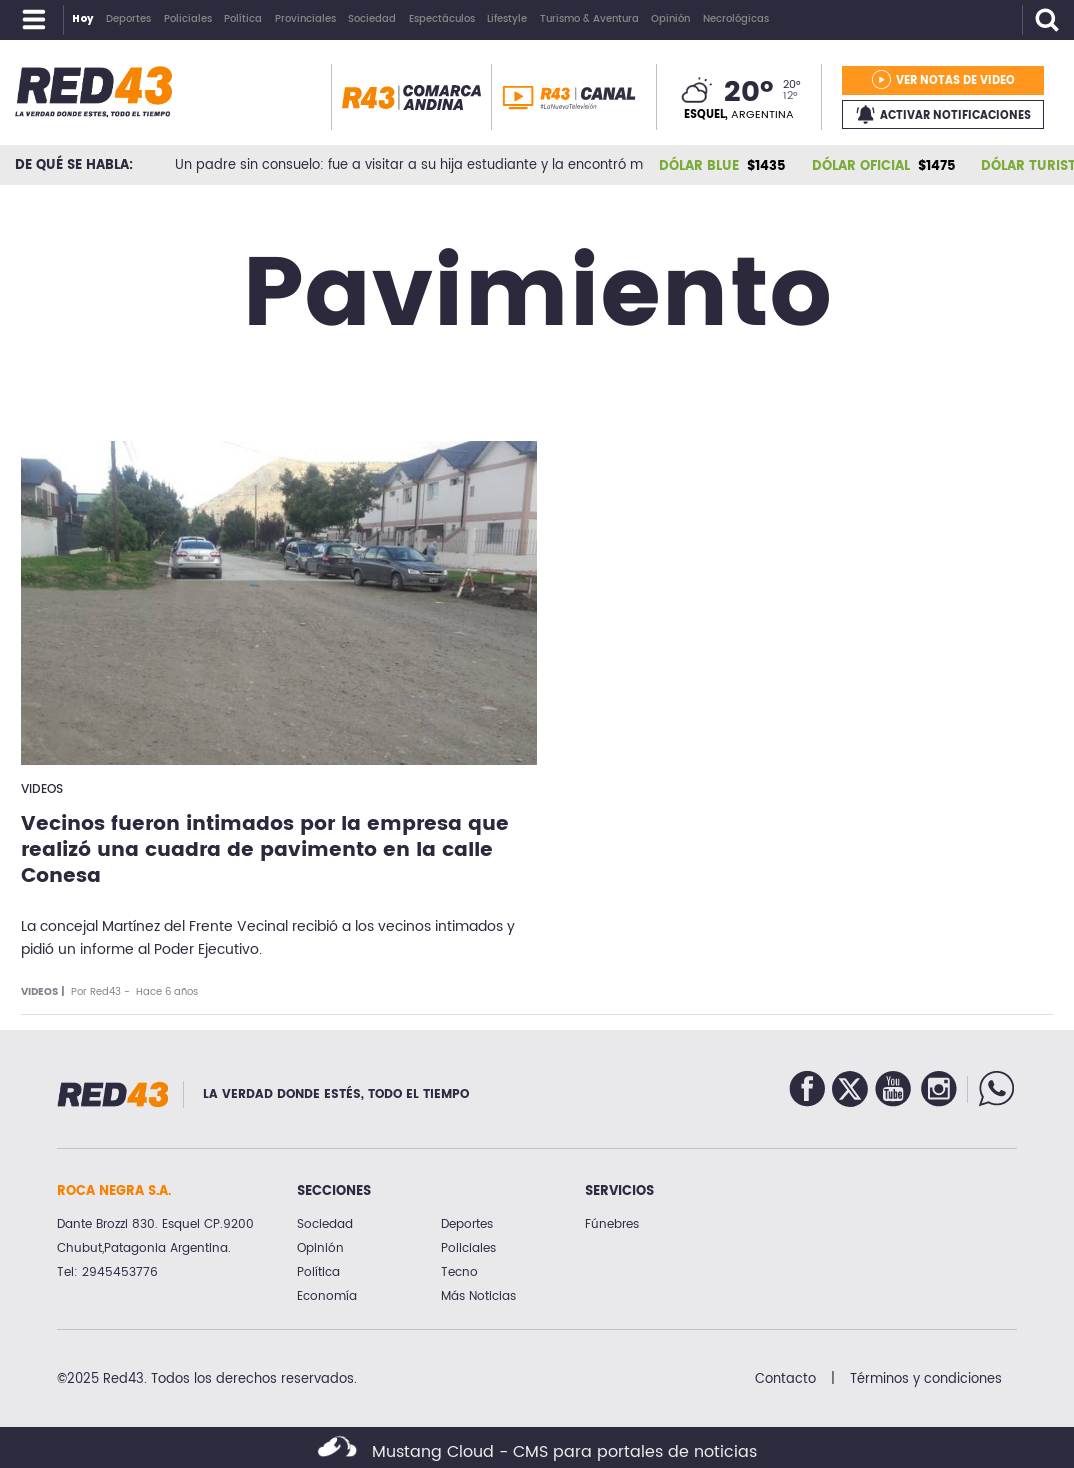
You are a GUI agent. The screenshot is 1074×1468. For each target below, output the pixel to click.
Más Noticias (478, 1296)
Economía (327, 1296)
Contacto (785, 1379)
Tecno (459, 1272)
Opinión (320, 1248)
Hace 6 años (167, 992)
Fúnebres (612, 1224)
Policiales (468, 1248)
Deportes (467, 1224)
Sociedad (325, 1224)
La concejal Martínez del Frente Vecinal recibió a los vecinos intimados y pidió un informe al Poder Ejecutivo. (268, 938)
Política (318, 1272)
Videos (42, 789)
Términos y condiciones (926, 1379)
